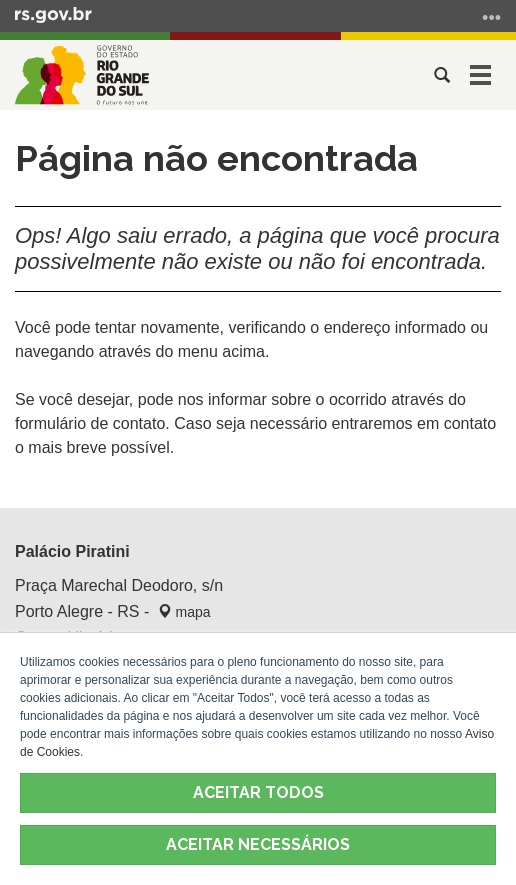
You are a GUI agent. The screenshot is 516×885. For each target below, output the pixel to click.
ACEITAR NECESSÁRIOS (258, 844)
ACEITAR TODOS (258, 792)
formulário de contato (90, 423)
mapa (184, 612)
